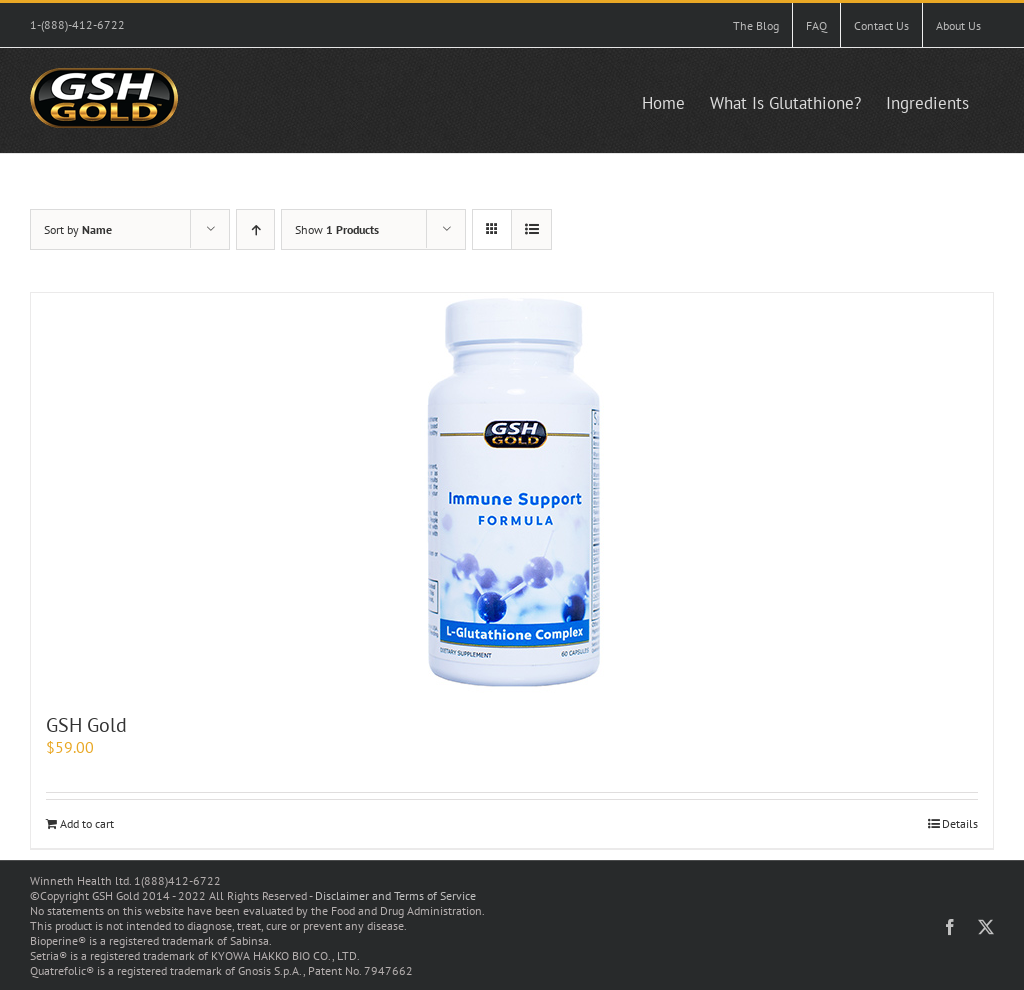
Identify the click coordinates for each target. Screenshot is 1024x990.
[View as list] (531, 229)
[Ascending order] (255, 229)
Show (337, 229)
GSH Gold (86, 725)
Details (960, 823)
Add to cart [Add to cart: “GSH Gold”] (87, 823)
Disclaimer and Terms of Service (395, 895)
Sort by (78, 229)
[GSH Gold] (512, 493)
